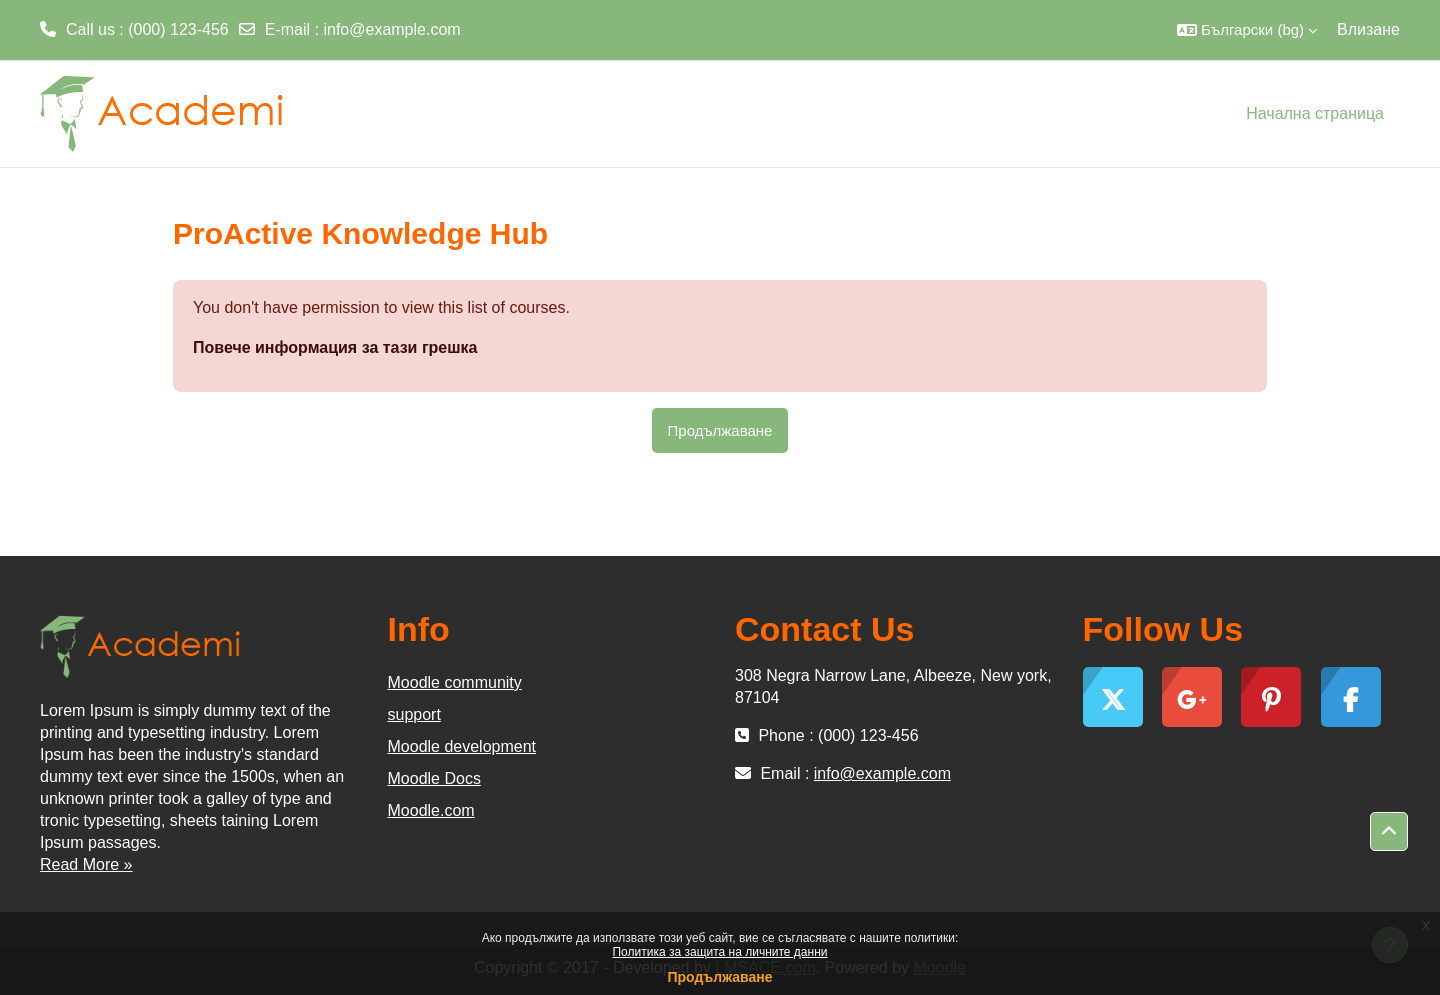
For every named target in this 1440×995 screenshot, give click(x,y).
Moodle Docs (434, 778)
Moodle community (455, 682)
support (414, 714)
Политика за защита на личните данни (719, 952)
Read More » (86, 864)
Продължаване (719, 977)
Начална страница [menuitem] (1315, 113)
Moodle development (462, 746)
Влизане (1368, 29)
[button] (1247, 30)
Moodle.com (431, 810)
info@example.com (391, 29)
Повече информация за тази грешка (335, 347)
